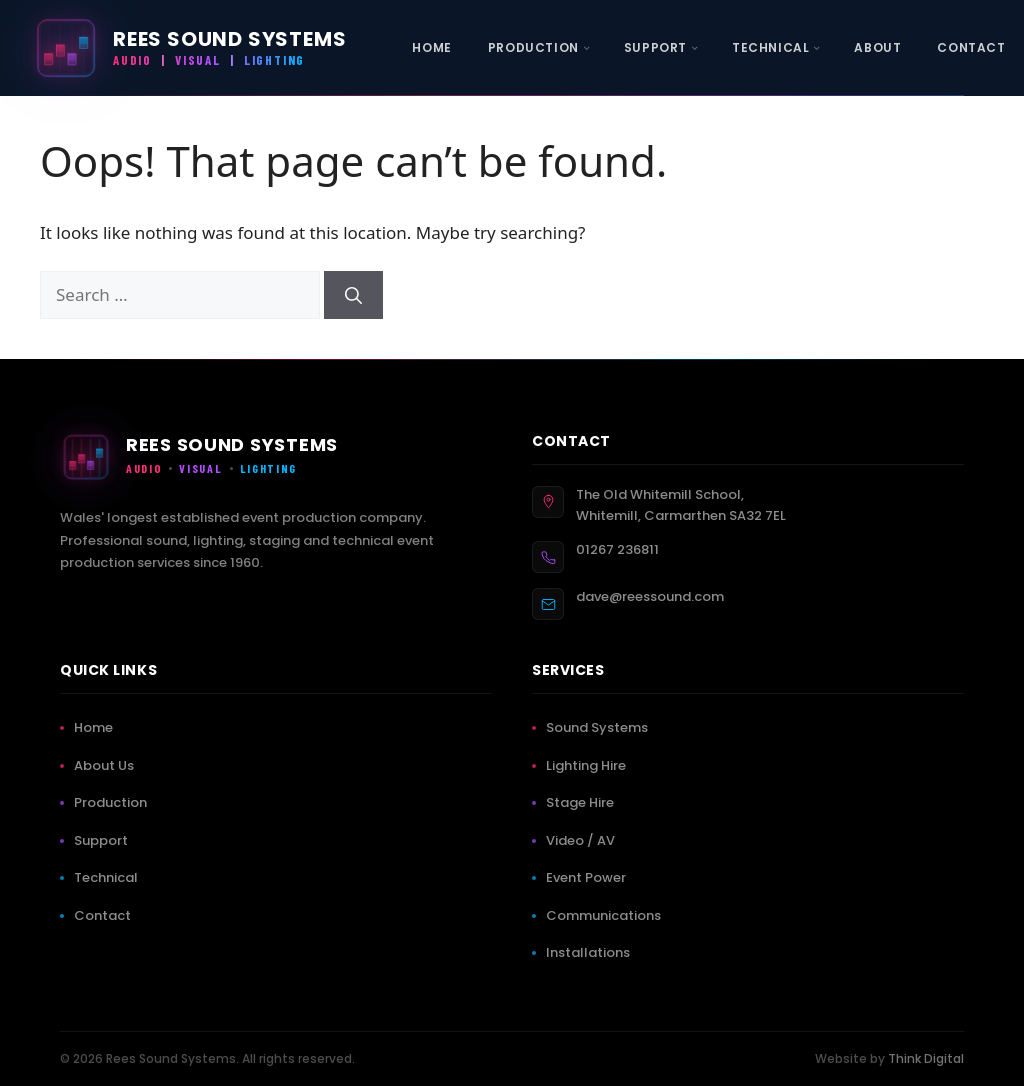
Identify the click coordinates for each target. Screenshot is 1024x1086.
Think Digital (926, 1058)
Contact (106, 915)
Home (97, 727)
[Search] (353, 295)
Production (114, 802)
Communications (607, 915)
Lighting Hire (590, 765)
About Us (108, 765)
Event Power (590, 877)
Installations (592, 952)
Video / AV (584, 840)
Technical (110, 877)
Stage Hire (584, 802)
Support (105, 840)
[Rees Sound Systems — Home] (189, 48)
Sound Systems (601, 727)
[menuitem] (431, 48)
